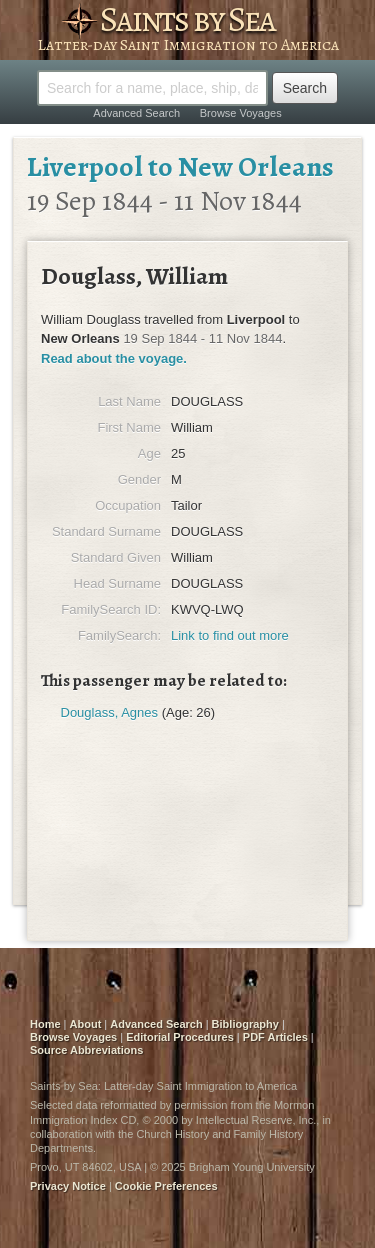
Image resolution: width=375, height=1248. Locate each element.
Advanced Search (136, 113)
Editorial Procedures (180, 1037)
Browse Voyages (241, 113)
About (86, 1024)
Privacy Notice (68, 1186)
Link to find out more (230, 635)
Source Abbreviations (86, 1050)
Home (45, 1024)
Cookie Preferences (166, 1186)
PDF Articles (275, 1037)
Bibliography (245, 1024)
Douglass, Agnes (110, 712)
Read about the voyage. (114, 358)
